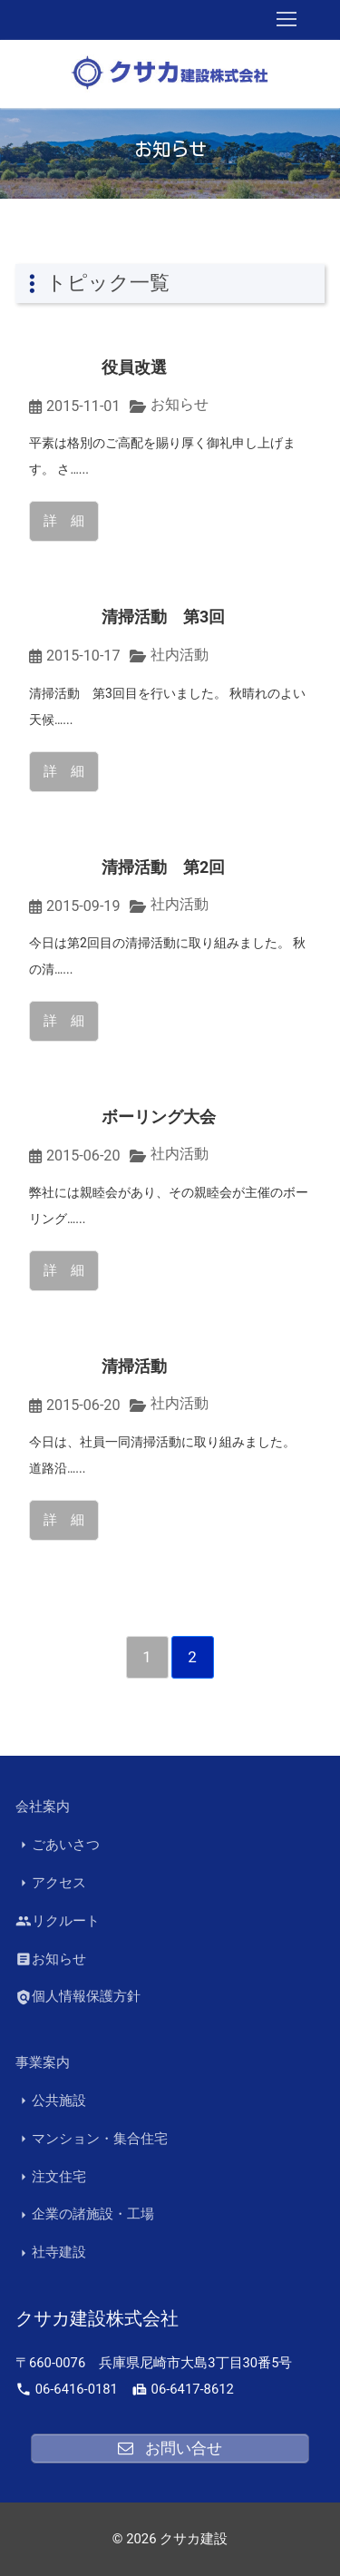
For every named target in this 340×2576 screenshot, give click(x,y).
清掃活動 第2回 (163, 867)
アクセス (50, 1883)
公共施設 (50, 2101)
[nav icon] (286, 20)
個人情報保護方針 (78, 1996)
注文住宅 (50, 2177)
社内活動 (180, 654)
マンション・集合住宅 (91, 2139)
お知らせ (180, 404)
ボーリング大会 (159, 1116)
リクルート (57, 1921)
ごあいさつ (57, 1845)
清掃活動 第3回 (163, 616)
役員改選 (134, 367)
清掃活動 (134, 1366)
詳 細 (64, 521)
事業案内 (42, 2062)
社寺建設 (50, 2252)
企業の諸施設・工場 (84, 2214)
